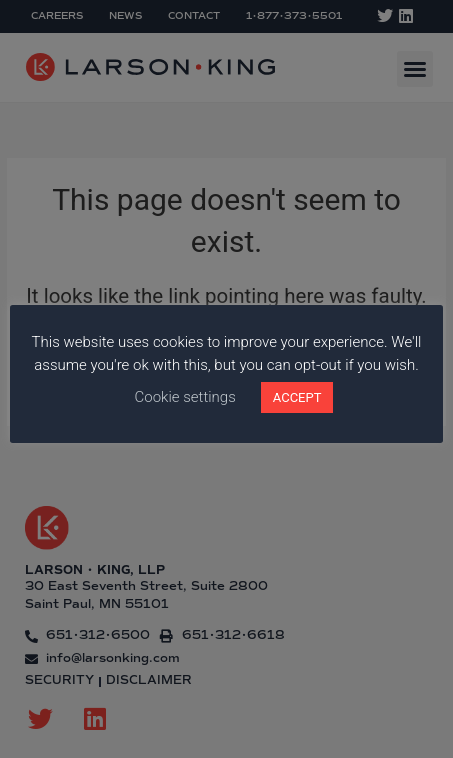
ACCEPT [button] (297, 397)
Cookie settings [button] (185, 397)
